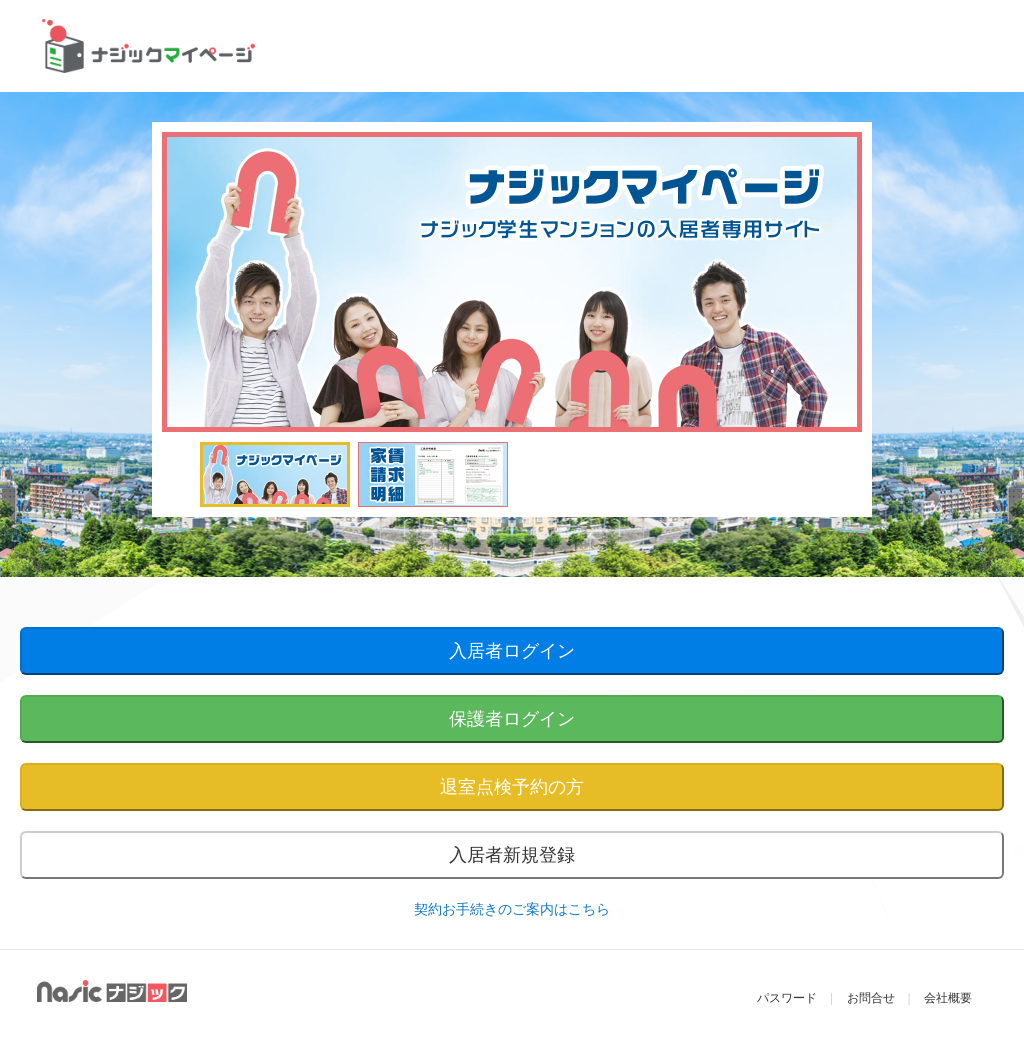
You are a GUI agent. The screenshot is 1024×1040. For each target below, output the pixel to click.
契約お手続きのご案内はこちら (512, 909)
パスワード (787, 998)
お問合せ (871, 998)
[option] (512, 282)
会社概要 (948, 998)
